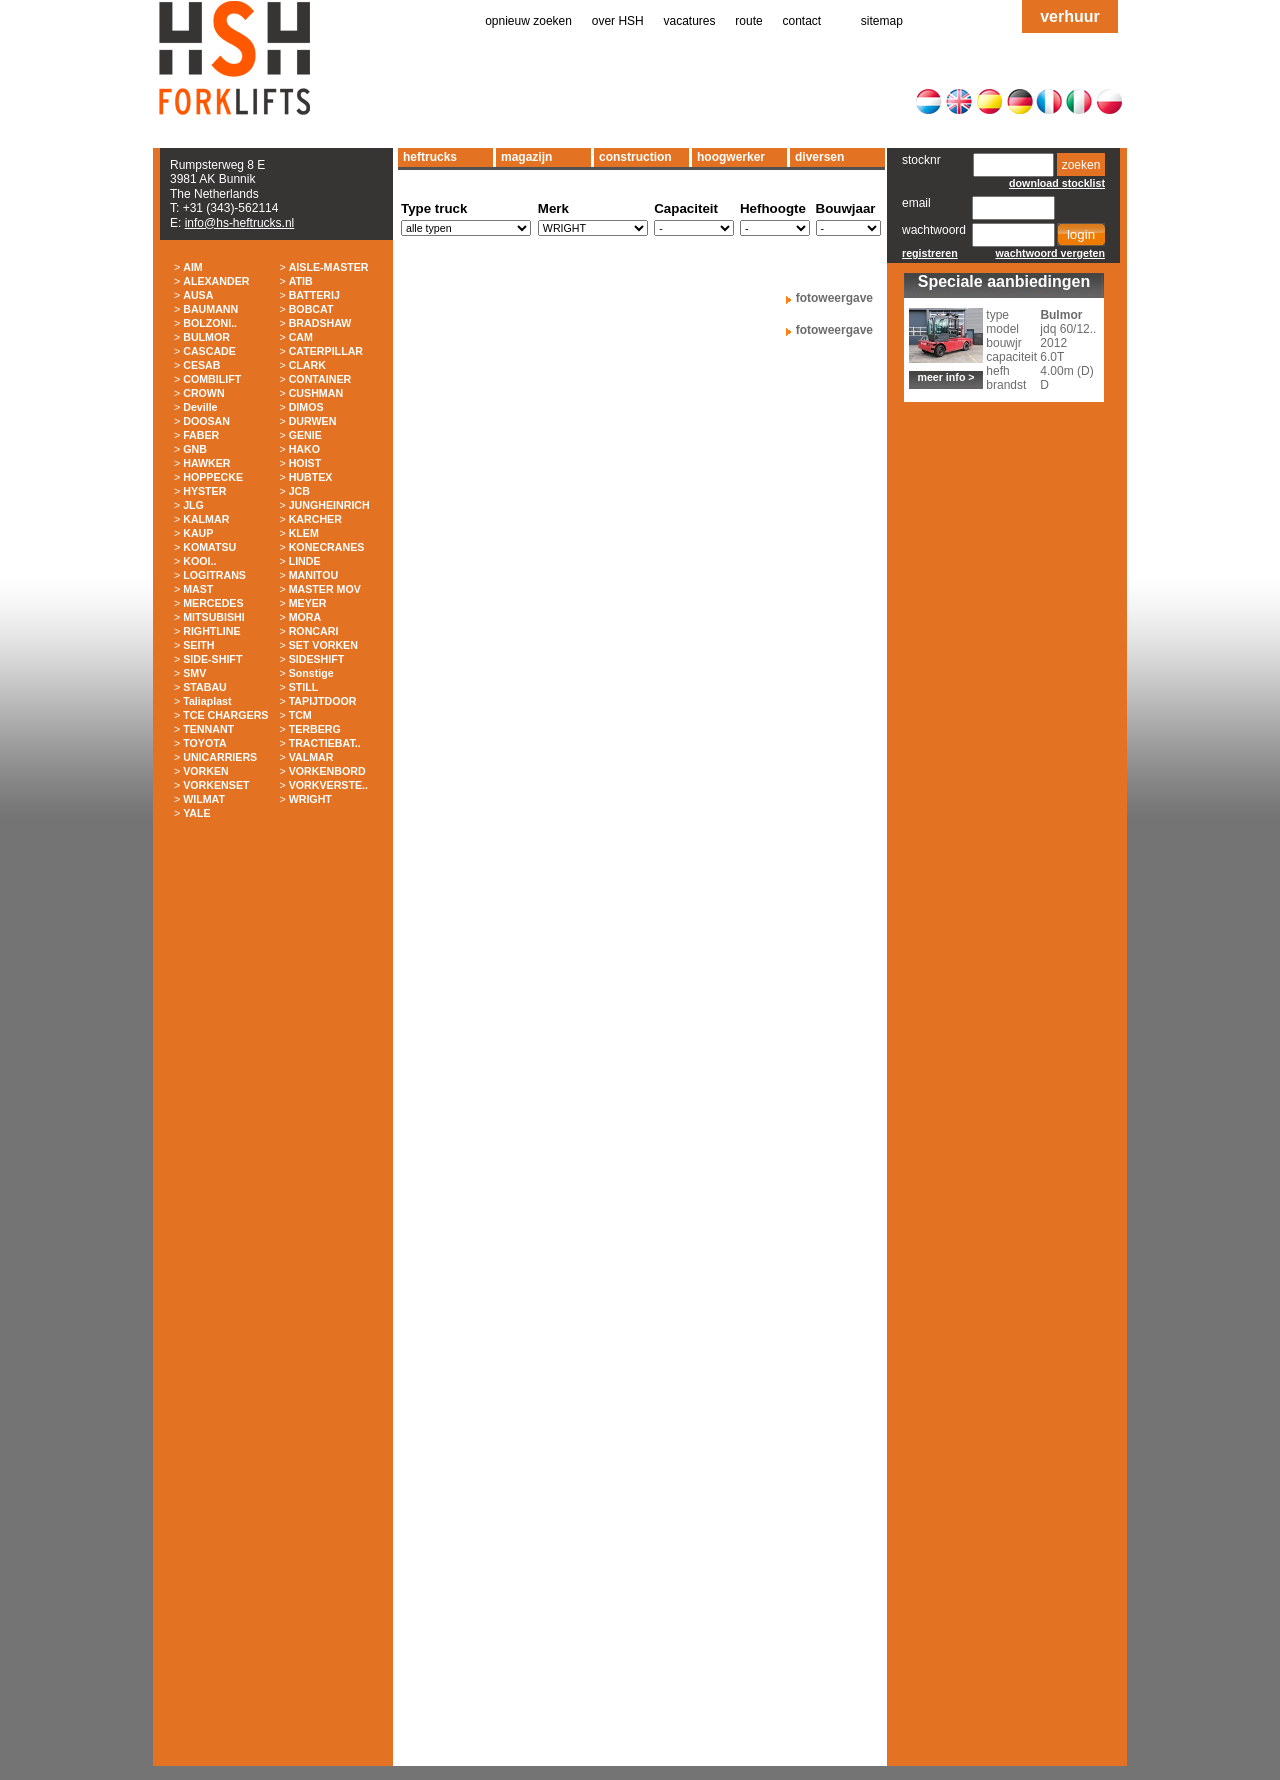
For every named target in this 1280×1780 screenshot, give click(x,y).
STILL (304, 687)
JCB (299, 491)
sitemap (882, 21)
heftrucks (430, 157)
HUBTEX (311, 477)
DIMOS (306, 407)
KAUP (198, 533)
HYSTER (204, 491)
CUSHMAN (316, 393)
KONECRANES (327, 547)
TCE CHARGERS (225, 715)
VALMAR (311, 757)
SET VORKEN (323, 645)
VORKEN (206, 771)
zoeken (1081, 165)
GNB (195, 449)
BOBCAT (311, 309)
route (748, 21)
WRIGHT (310, 799)
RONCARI (314, 631)
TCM (300, 715)
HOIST (305, 463)
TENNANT (208, 729)
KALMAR (206, 519)
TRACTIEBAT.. (325, 743)
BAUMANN (210, 309)
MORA (305, 617)
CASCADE (209, 351)
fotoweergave (834, 298)
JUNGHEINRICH (329, 505)
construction (635, 157)
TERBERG (315, 729)
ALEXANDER (216, 281)
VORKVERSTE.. (328, 785)
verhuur (1070, 16)
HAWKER (206, 463)
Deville (200, 407)
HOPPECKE (213, 477)
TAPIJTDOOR (323, 701)
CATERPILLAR (326, 351)
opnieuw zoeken (528, 21)
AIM (193, 267)
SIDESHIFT (317, 659)
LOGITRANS (214, 575)
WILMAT (204, 799)
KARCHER (315, 519)
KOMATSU (209, 547)
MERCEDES (213, 603)
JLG (193, 505)
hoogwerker (731, 157)
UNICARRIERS (220, 757)
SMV (194, 673)
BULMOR (206, 337)
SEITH (198, 645)
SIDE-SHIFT (212, 659)
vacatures (690, 21)
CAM (301, 337)
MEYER (308, 603)
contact (802, 21)
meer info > (945, 377)
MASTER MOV (325, 589)
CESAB (201, 365)
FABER (201, 435)
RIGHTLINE (211, 631)
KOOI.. (199, 561)
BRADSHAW (320, 323)
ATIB (301, 281)
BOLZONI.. (210, 323)
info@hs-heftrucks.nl (240, 223)
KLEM (304, 533)
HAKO (304, 449)
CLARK (307, 365)
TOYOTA (204, 743)
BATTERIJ (314, 295)
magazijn (526, 157)
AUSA (198, 295)
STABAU (205, 687)
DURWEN (313, 421)
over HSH (618, 21)
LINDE (305, 561)
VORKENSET (216, 785)
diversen (819, 157)
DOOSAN (206, 421)
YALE (196, 813)
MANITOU (314, 575)
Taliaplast (207, 701)
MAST (198, 589)
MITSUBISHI (214, 617)
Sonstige (311, 673)
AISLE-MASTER (329, 267)
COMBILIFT (212, 379)
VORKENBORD (327, 771)
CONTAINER (320, 379)
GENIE (305, 435)
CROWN (203, 393)
